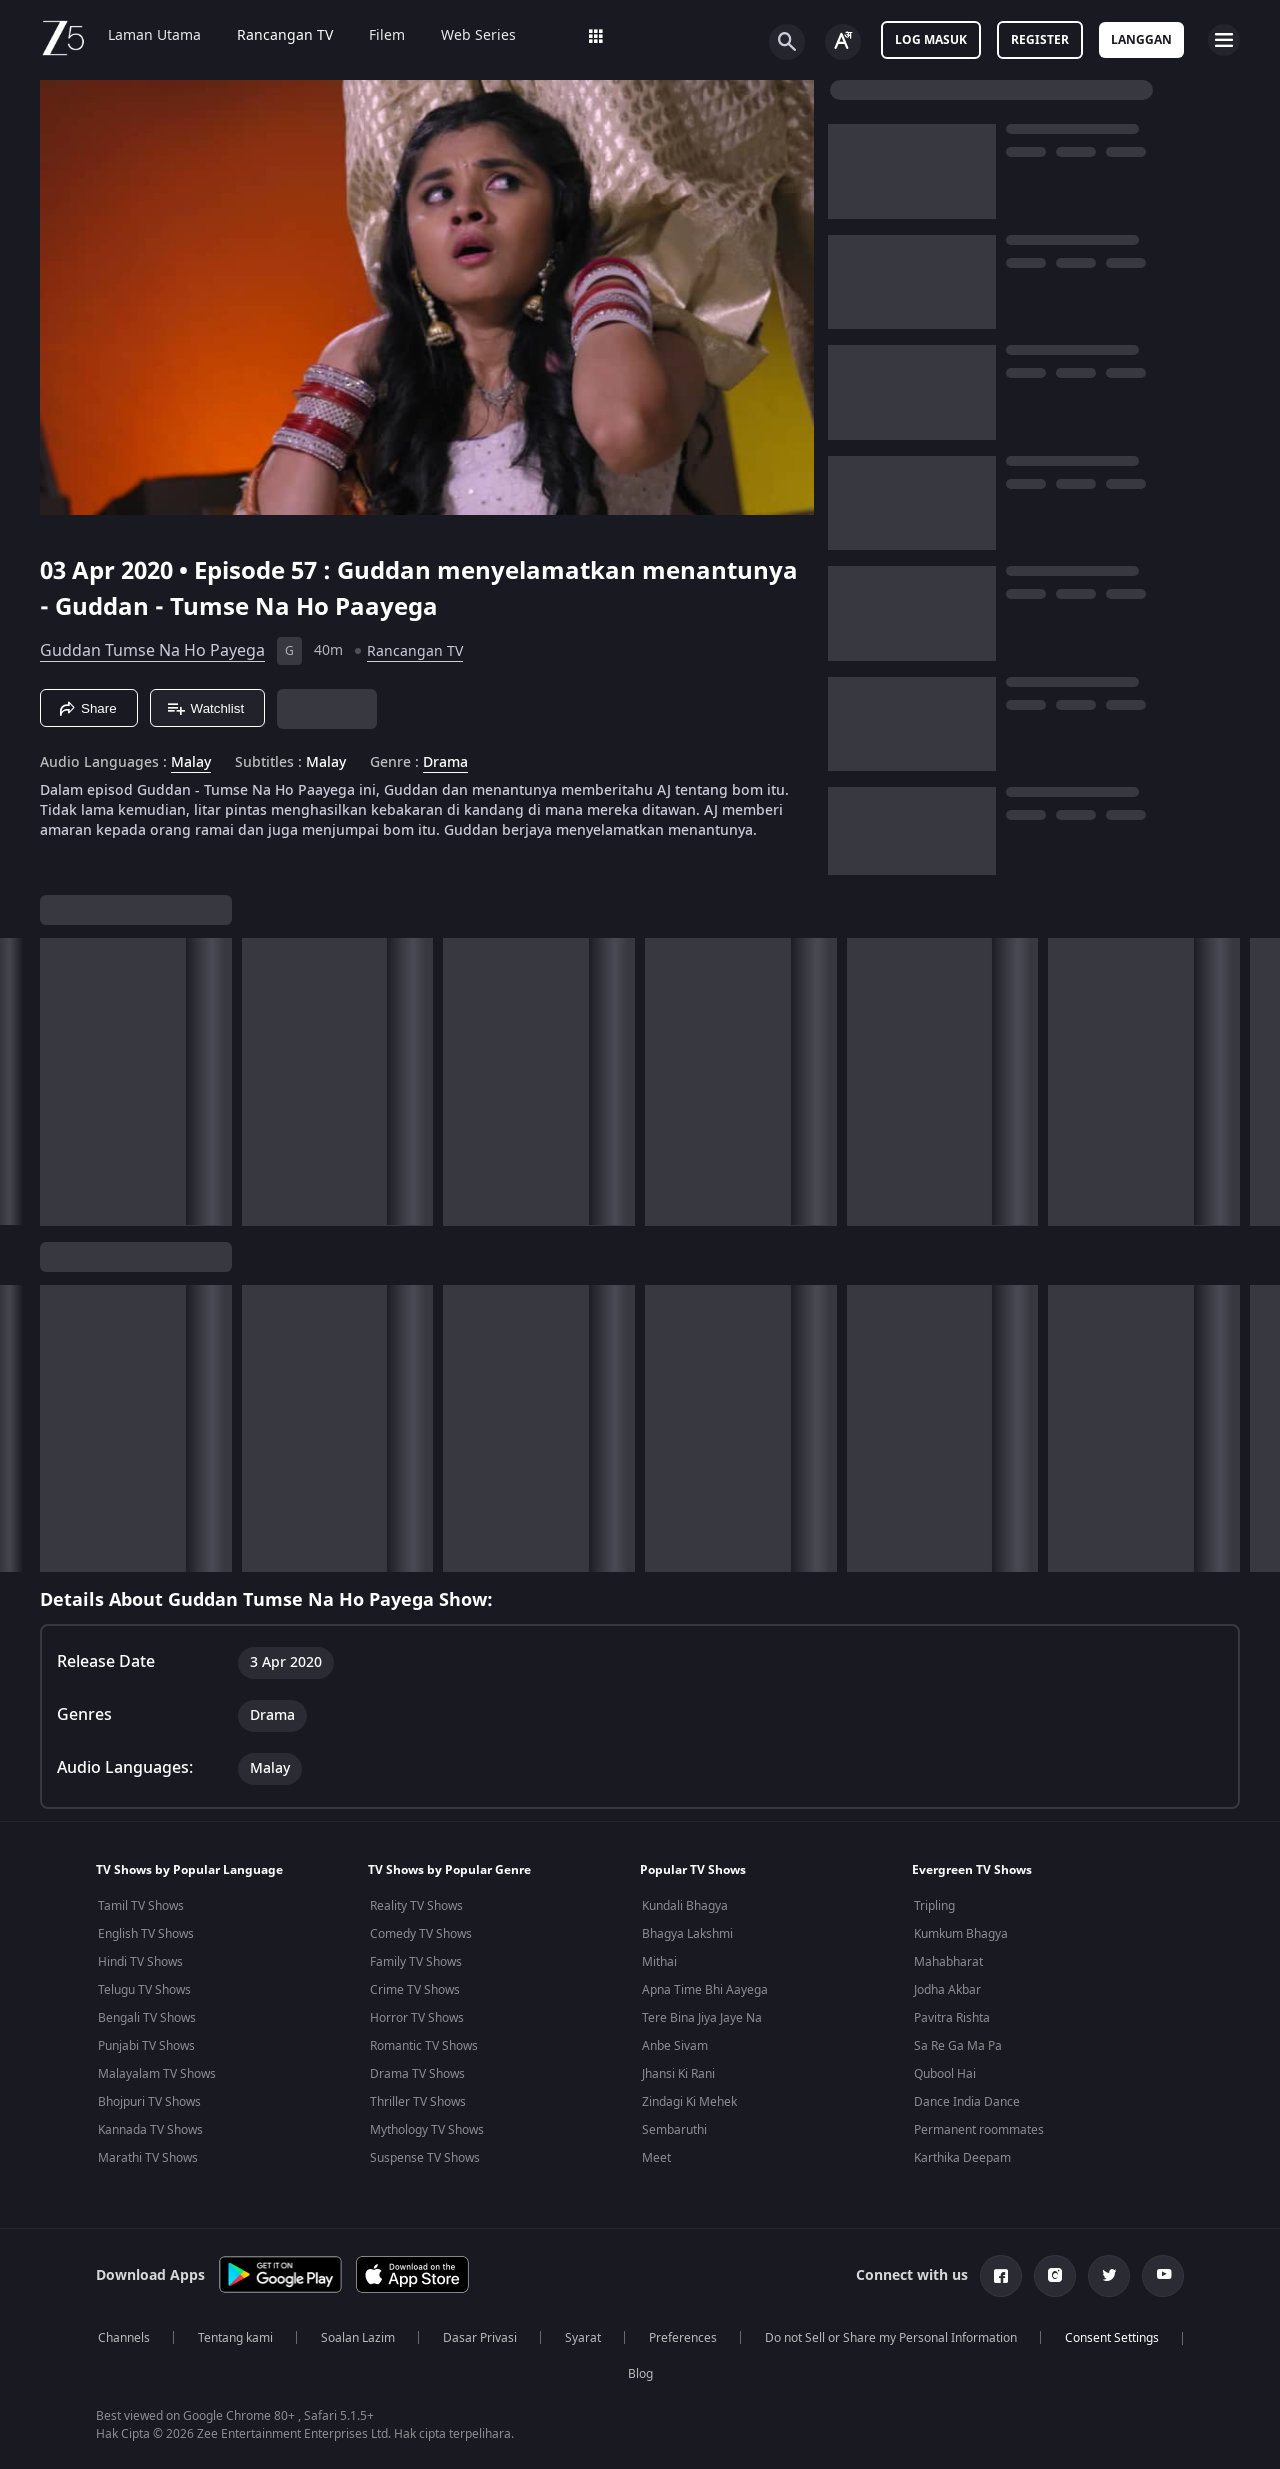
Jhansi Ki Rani (678, 2074)
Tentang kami (235, 2338)
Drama (445, 763)
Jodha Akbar (947, 1990)
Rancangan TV (285, 36)
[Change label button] (843, 42)
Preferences (683, 2338)
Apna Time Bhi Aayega (705, 1990)
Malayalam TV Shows (157, 2074)
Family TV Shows (416, 1962)
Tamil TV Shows (141, 1906)
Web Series (478, 36)
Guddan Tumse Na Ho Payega (152, 651)
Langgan (1141, 40)
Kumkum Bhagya (961, 1934)
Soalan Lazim (358, 2338)
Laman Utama (154, 36)
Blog (640, 2374)
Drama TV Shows (417, 2074)
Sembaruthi (674, 2130)
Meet (656, 2158)
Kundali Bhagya (685, 1906)
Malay (191, 763)
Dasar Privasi (480, 2338)
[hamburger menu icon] (1224, 40)
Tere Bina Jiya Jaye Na (702, 2018)
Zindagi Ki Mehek (689, 2102)
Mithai (659, 1962)
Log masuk (931, 40)
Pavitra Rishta (952, 2018)
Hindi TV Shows (140, 1962)
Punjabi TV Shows (146, 2046)
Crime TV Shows (415, 1990)
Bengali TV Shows (147, 2018)
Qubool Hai (945, 2074)
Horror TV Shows (417, 2018)
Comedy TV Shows (421, 1934)
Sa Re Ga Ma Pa (958, 2046)
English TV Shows (146, 1934)
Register (1040, 40)
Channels (124, 2338)
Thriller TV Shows (418, 2102)
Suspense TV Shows (425, 2158)
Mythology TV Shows (427, 2130)
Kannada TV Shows (150, 2130)
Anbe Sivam (675, 2046)
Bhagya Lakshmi (687, 1934)
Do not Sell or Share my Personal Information (891, 2338)
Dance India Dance (967, 2102)
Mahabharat (948, 1962)
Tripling (934, 1906)
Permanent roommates (979, 2130)
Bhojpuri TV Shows (149, 2102)
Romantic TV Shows (424, 2046)
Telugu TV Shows (144, 1990)
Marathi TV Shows (148, 2158)
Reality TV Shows (416, 1906)
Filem (387, 36)
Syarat (583, 2338)
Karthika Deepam (962, 2158)
